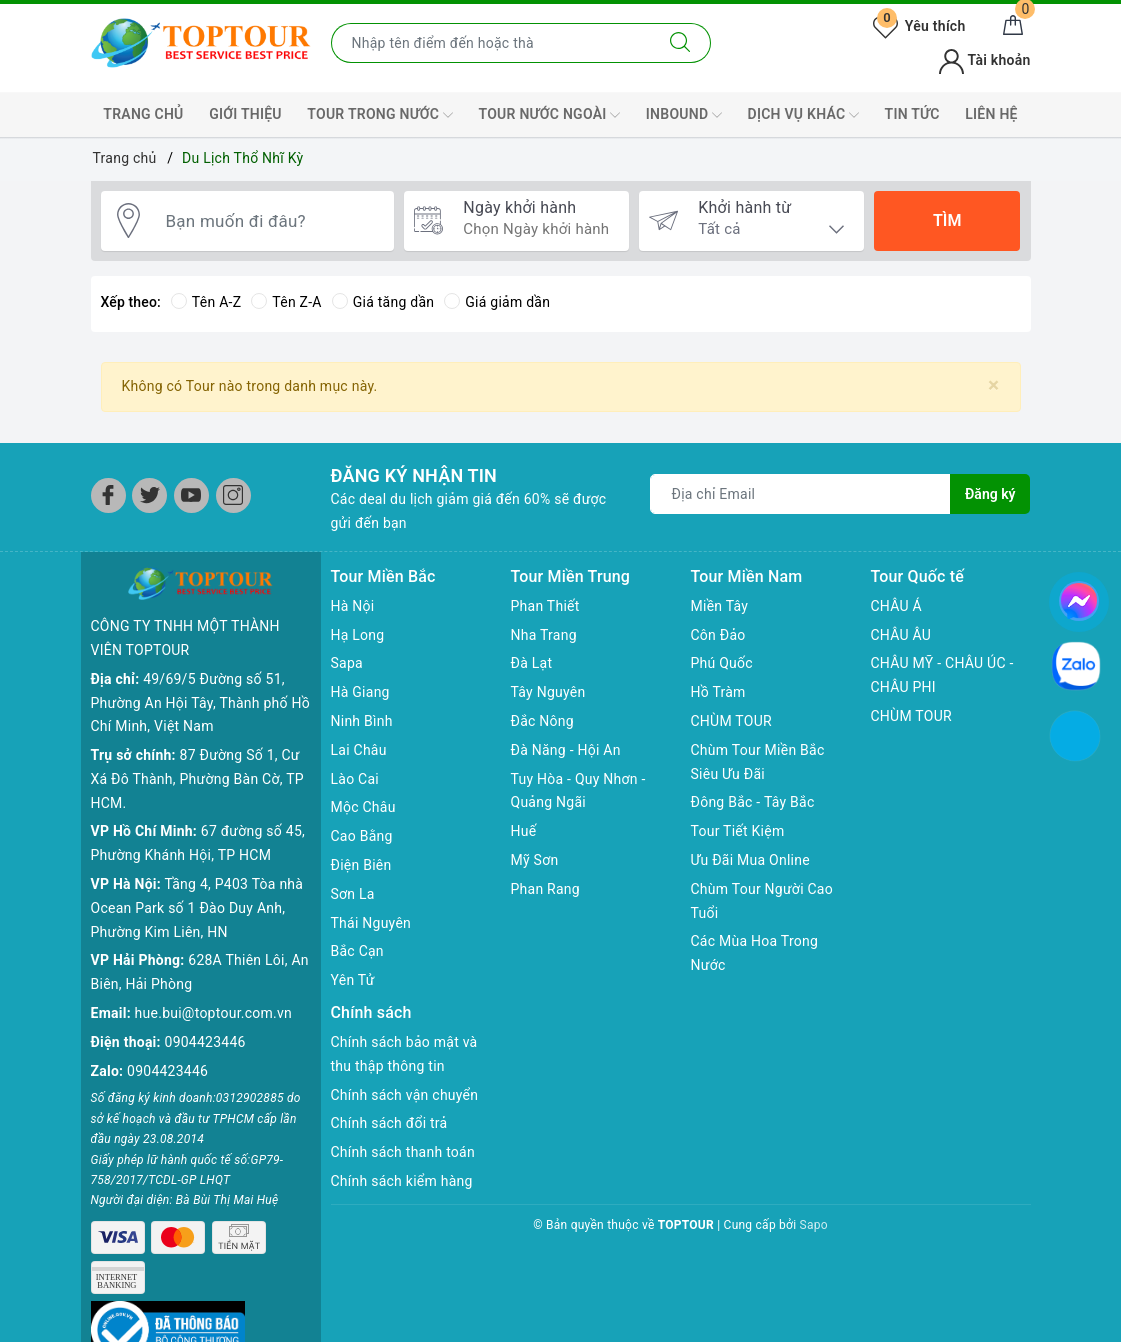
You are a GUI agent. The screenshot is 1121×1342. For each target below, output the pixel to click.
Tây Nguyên (548, 692)
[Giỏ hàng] (1013, 26)
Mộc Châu (363, 807)
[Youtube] (191, 495)
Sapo (814, 1225)
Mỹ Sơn (535, 860)
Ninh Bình (362, 721)
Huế (524, 831)
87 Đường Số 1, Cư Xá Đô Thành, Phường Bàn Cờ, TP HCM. (197, 779)
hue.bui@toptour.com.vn (213, 1013)
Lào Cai (355, 779)
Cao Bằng (362, 836)
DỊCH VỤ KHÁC (803, 115)
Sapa (347, 663)
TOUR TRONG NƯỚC (380, 115)
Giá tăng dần (383, 302)
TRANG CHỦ (143, 114)
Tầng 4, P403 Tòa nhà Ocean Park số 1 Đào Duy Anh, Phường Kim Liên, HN (197, 908)
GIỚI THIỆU (245, 114)
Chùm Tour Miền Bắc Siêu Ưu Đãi (758, 762)
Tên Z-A (286, 302)
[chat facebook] (1079, 598)
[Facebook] (108, 495)
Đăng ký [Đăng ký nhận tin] (990, 494)
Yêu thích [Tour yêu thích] (919, 26)
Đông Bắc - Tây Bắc (753, 802)
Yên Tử (353, 980)
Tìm (947, 220)
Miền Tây (720, 606)
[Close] (993, 385)
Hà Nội (353, 606)
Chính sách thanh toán (403, 1152)
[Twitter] (149, 495)
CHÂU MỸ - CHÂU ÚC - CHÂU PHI (942, 675)
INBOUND (684, 115)
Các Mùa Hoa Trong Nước (755, 953)
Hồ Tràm (718, 692)
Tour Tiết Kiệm (738, 831)
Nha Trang (544, 635)
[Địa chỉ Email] (800, 494)
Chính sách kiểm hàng (402, 1181)
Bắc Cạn (357, 951)
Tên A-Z (206, 302)
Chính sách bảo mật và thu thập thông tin (404, 1054)
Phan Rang (545, 889)
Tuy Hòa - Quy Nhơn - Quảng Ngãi (578, 791)
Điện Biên (361, 865)
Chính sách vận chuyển (405, 1095)
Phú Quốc (722, 663)
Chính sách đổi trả (389, 1123)
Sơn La (353, 894)
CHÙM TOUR (731, 721)
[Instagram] (233, 495)
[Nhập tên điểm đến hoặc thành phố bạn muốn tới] (491, 43)
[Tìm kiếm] (680, 43)
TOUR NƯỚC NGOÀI (550, 115)
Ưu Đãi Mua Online (750, 860)
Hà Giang (360, 692)
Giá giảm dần (497, 302)
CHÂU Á (896, 606)
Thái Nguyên (371, 923)
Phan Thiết (545, 606)
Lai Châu (359, 750)
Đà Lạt (532, 663)
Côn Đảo (718, 635)
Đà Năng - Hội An (566, 750)
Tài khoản (984, 60)
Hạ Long (358, 635)
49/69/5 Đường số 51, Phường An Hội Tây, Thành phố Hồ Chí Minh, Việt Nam (200, 703)
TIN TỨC (912, 114)
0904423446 (205, 1042)
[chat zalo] (1076, 665)
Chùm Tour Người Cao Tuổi (762, 901)
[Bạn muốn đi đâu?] (270, 221)
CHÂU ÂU (901, 635)
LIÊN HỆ (991, 114)
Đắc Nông (542, 721)
